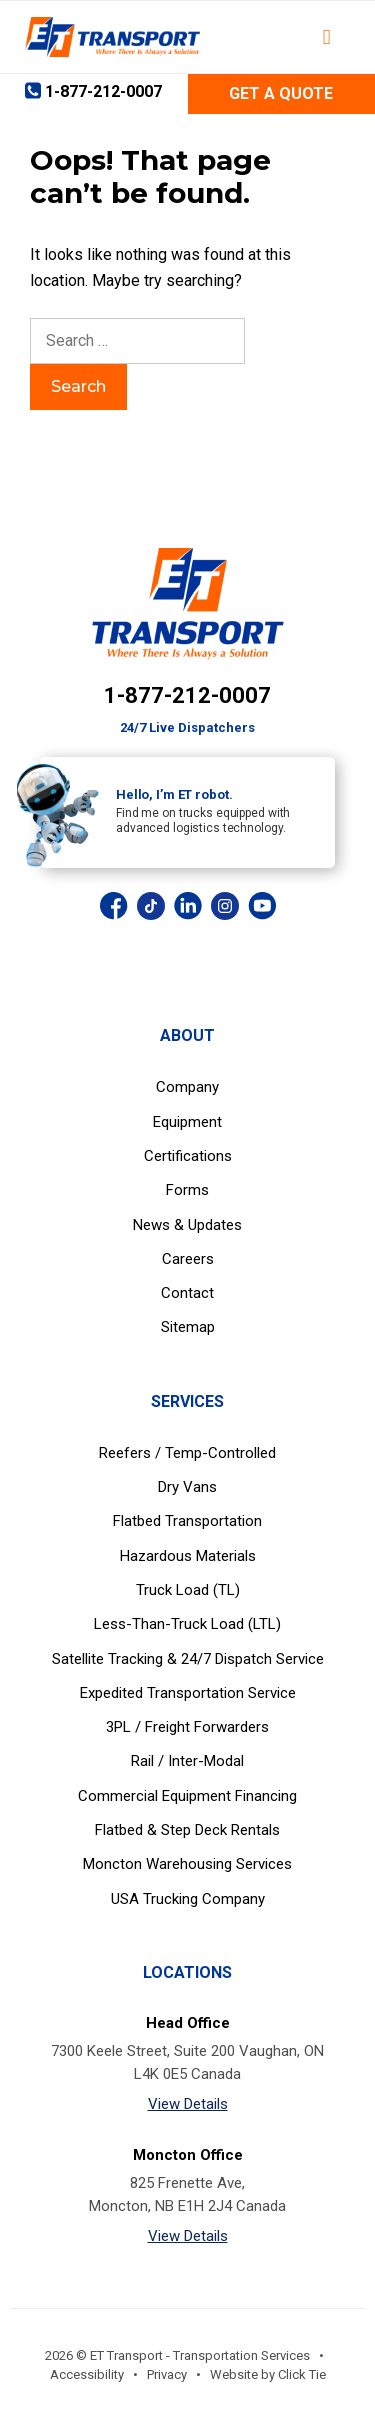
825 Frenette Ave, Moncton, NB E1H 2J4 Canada (187, 2194)
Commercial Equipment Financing (187, 1796)
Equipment (187, 1122)
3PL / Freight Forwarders (187, 1727)
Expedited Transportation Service (188, 1693)
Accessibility (87, 2374)
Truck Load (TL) (188, 1590)
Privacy (167, 2374)
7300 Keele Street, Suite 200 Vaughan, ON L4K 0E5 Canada (187, 2062)
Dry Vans (187, 1487)
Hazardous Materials (188, 1556)
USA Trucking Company (188, 1899)
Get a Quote (281, 93)
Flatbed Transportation (187, 1521)
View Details (188, 2104)
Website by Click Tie (268, 2374)
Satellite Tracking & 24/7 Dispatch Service (188, 1659)
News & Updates (187, 1225)
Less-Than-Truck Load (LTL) (187, 1624)
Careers (188, 1259)
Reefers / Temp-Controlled (187, 1453)
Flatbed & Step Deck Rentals (187, 1830)
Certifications (188, 1156)
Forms (187, 1190)
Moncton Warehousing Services (187, 1864)
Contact (187, 1293)
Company (187, 1087)
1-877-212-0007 (187, 695)
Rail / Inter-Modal (187, 1761)
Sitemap (188, 1327)
